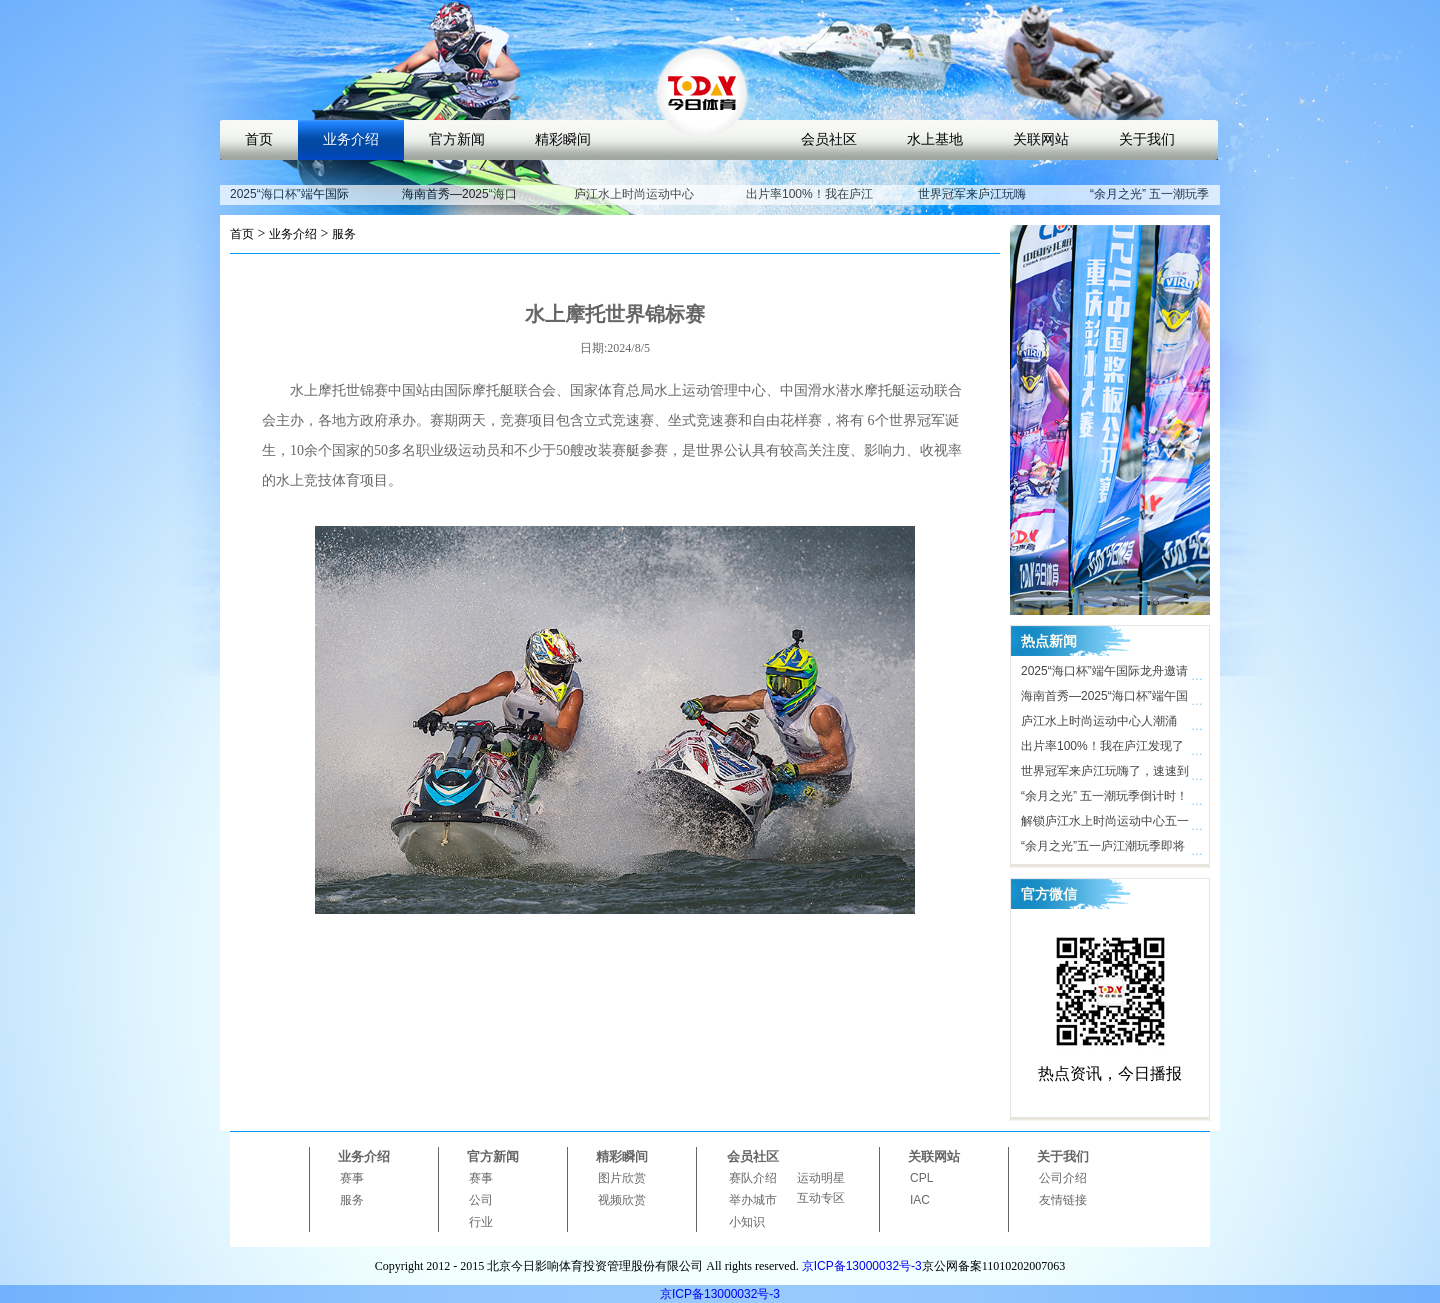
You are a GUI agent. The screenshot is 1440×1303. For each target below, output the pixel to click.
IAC (920, 1200)
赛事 (352, 1178)
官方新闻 (457, 139)
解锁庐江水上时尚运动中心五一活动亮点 (1105, 824)
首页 (259, 139)
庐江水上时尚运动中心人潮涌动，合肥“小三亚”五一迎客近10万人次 (1103, 724)
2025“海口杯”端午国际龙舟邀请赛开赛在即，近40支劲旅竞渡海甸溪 (1105, 674)
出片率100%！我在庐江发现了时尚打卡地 (809, 203)
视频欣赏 (622, 1200)
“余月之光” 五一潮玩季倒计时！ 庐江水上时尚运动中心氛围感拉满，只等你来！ (1105, 799)
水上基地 (935, 139)
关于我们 (1147, 139)
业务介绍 (351, 139)
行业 (481, 1222)
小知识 (747, 1222)
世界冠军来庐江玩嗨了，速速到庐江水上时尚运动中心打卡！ (1105, 774)
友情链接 (1063, 1200)
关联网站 (1041, 139)
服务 (344, 234)
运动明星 (821, 1178)
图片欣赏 (622, 1178)
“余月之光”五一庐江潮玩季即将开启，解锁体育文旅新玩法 (1103, 849)
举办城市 (753, 1200)
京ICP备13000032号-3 (862, 1266)
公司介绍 (1063, 1178)
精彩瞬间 (563, 139)
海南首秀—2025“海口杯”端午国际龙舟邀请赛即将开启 (1104, 699)
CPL (921, 1178)
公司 (481, 1200)
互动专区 (821, 1198)
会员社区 (829, 139)
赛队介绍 (753, 1178)
